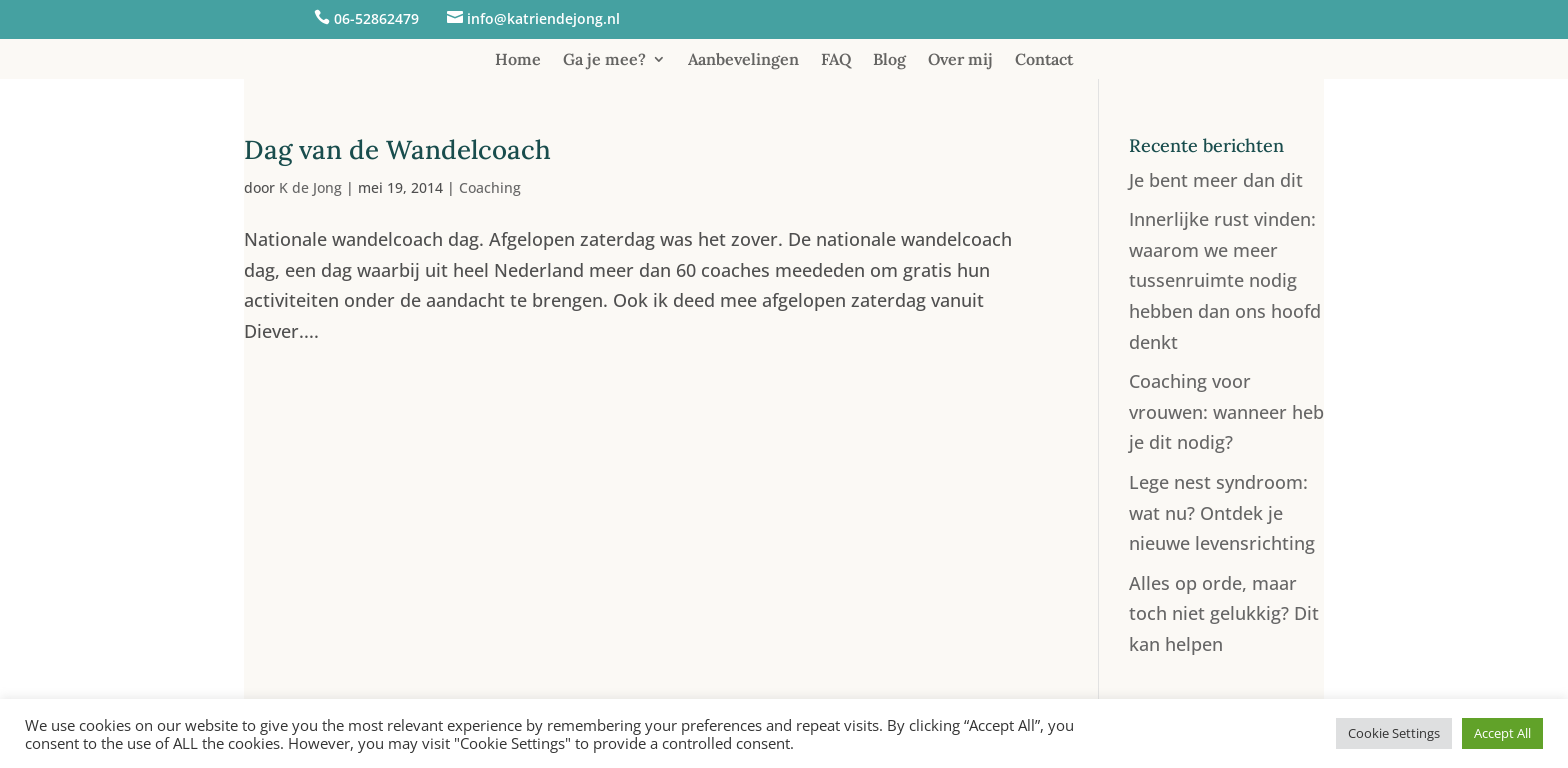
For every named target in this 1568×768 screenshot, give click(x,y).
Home (518, 60)
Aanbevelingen (743, 60)
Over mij (960, 60)
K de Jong (310, 187)
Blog (889, 60)
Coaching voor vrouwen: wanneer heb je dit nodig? (1226, 411)
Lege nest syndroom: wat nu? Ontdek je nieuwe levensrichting (1222, 512)
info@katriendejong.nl (543, 18)
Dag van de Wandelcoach (397, 149)
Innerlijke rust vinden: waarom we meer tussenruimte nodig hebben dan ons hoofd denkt (1225, 280)
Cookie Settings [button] (1394, 733)
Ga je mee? (604, 60)
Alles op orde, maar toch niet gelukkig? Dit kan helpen (1224, 613)
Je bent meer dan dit (1216, 180)
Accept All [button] (1502, 733)
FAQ (836, 60)
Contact (1044, 60)
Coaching (490, 187)
